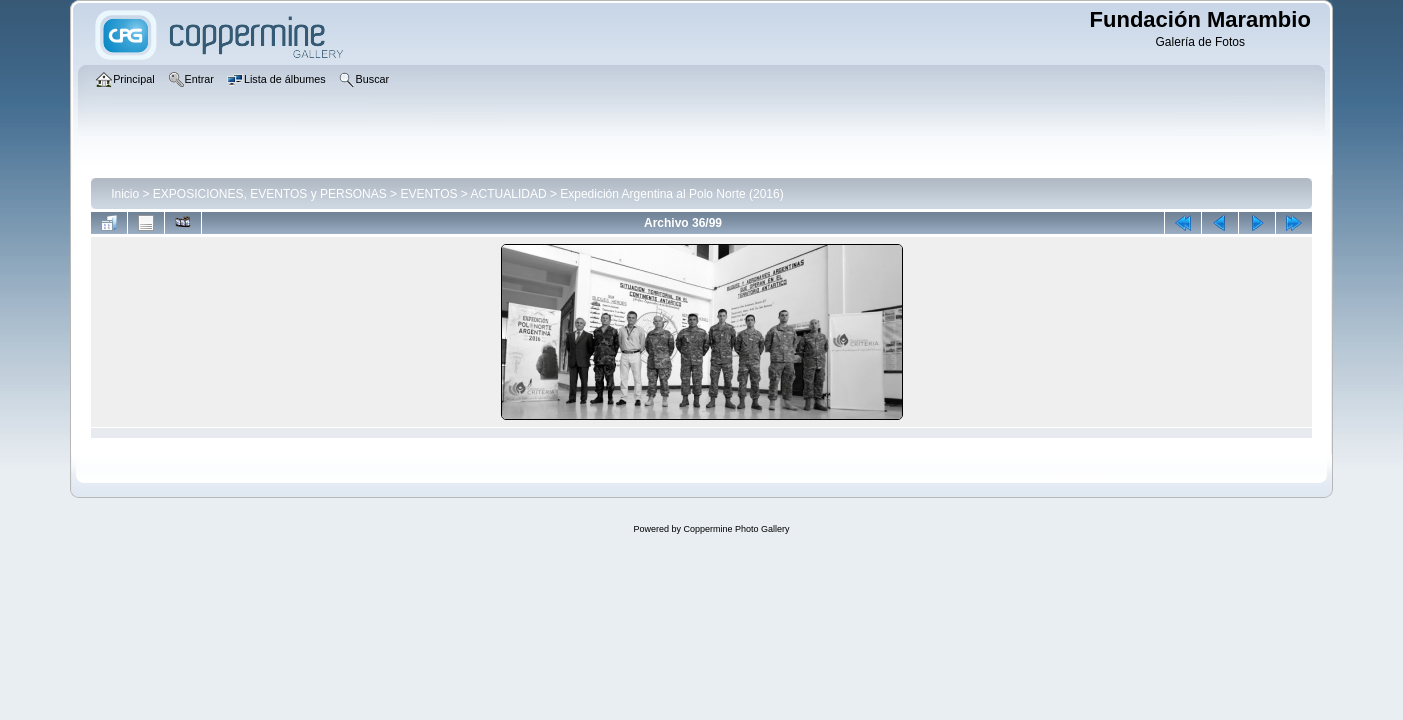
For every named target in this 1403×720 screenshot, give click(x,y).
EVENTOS (428, 194)
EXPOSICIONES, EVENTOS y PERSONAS (270, 194)
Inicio (125, 194)
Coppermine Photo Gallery (736, 529)
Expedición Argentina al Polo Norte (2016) (671, 194)
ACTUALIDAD (509, 194)
